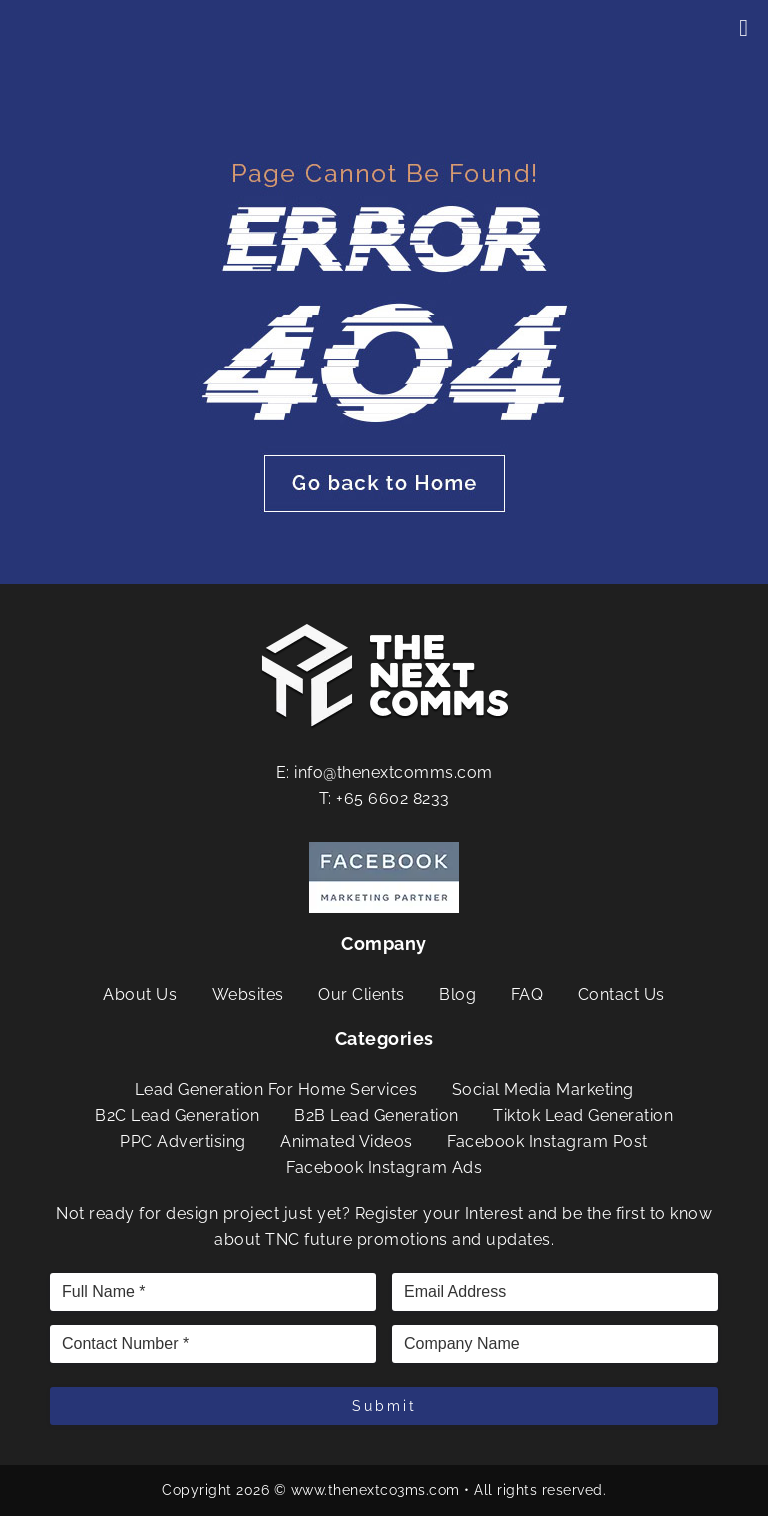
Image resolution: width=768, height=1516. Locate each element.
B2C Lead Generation (177, 1115)
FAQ (527, 994)
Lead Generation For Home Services (276, 1089)
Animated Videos (346, 1141)
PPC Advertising (183, 1141)
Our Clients (361, 994)
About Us (140, 994)
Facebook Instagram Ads (384, 1167)
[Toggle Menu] (743, 28)
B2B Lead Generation (376, 1115)
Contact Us (621, 994)
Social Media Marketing (543, 1089)
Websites (248, 994)
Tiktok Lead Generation (583, 1115)
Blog (457, 994)
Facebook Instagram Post (547, 1141)
